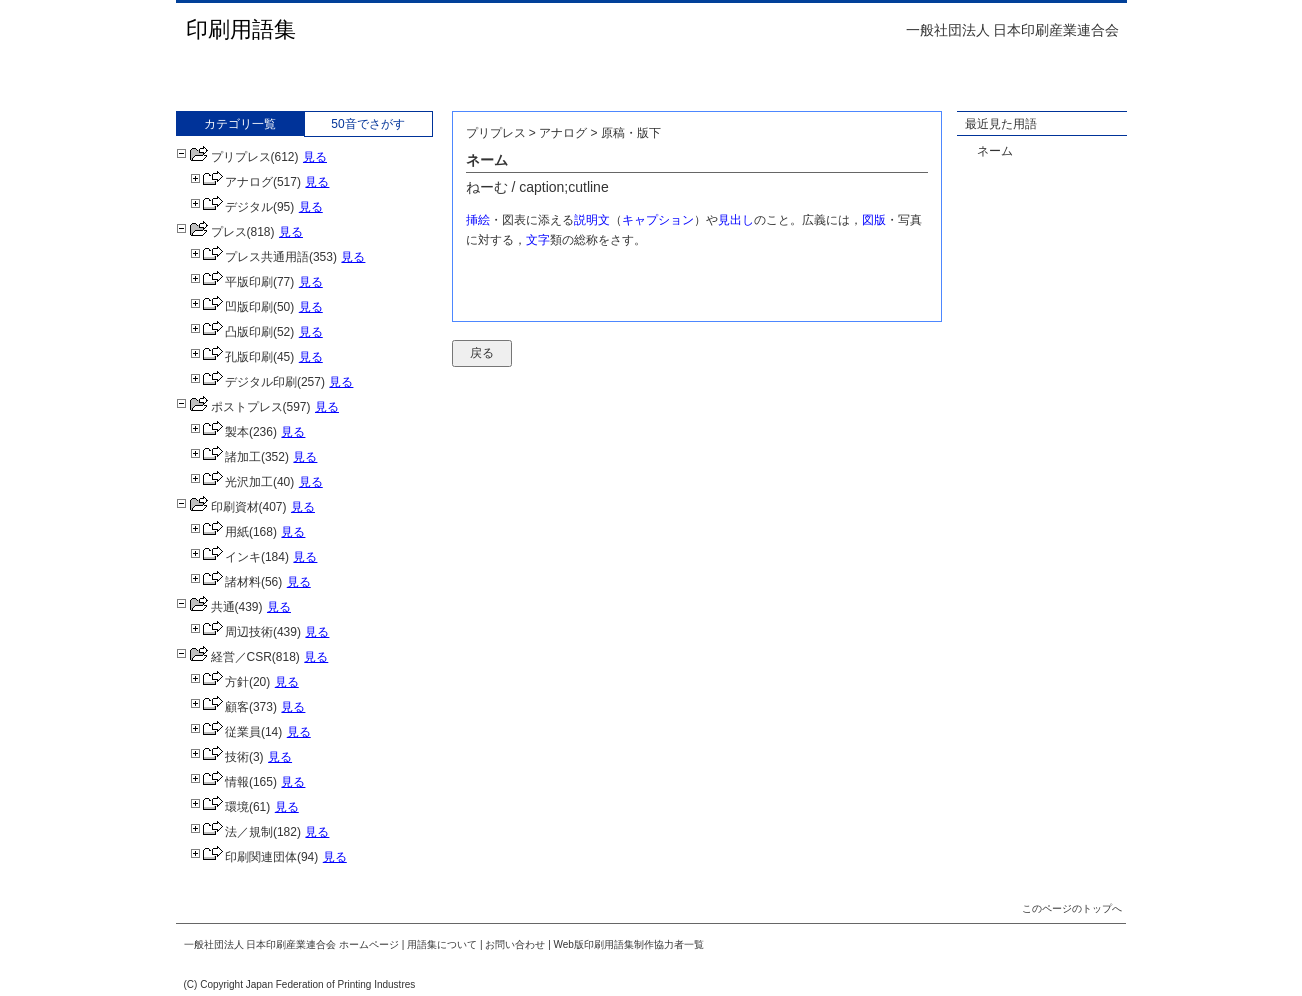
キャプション (658, 220)
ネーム (995, 151)
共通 (205, 607)
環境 (219, 807)
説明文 (592, 220)
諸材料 (225, 582)
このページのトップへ (1072, 908)
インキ (225, 557)
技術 (219, 757)
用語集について (442, 944)
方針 (219, 682)
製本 (219, 432)
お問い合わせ (515, 944)
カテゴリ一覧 (240, 124)
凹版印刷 (231, 307)
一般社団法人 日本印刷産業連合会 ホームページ (292, 944)
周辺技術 (231, 632)
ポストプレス (229, 407)
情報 (219, 782)
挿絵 (478, 220)
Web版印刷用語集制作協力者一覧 (629, 944)
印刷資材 (217, 507)
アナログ (231, 182)
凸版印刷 (231, 332)
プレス (211, 232)
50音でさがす (367, 124)
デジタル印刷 (243, 382)
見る (315, 157)
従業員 (225, 732)
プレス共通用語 (249, 257)
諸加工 (225, 457)
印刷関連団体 (243, 857)
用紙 (219, 532)
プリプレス (223, 157)
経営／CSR (224, 657)
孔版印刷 (231, 357)
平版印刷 (231, 282)
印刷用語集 (241, 29)
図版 (874, 220)
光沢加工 (231, 482)
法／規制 (231, 832)
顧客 (219, 707)
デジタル (231, 207)
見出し (736, 220)
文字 (538, 240)
